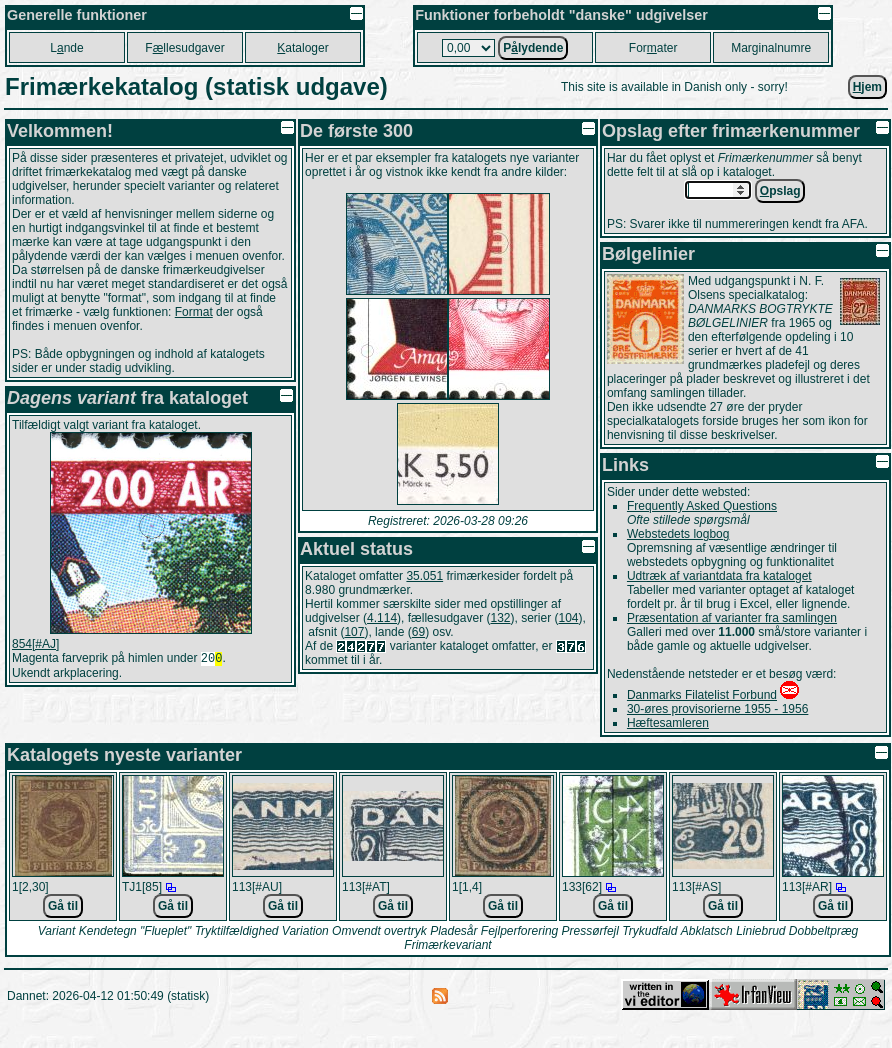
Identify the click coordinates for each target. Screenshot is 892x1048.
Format (194, 312)
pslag (780, 191)
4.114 (382, 618)
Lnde (66, 48)
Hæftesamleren (668, 723)
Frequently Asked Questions (702, 506)
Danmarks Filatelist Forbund (702, 695)
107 (354, 632)
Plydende (533, 48)
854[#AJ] (35, 644)
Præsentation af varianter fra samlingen (732, 618)
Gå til (63, 906)
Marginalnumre (771, 48)
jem (867, 87)
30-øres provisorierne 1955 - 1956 (717, 709)
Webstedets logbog (678, 534)
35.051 (424, 576)
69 (418, 632)
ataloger (302, 48)
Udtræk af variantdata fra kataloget (719, 576)
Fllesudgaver (184, 48)
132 (500, 618)
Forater (653, 48)
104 (569, 618)
